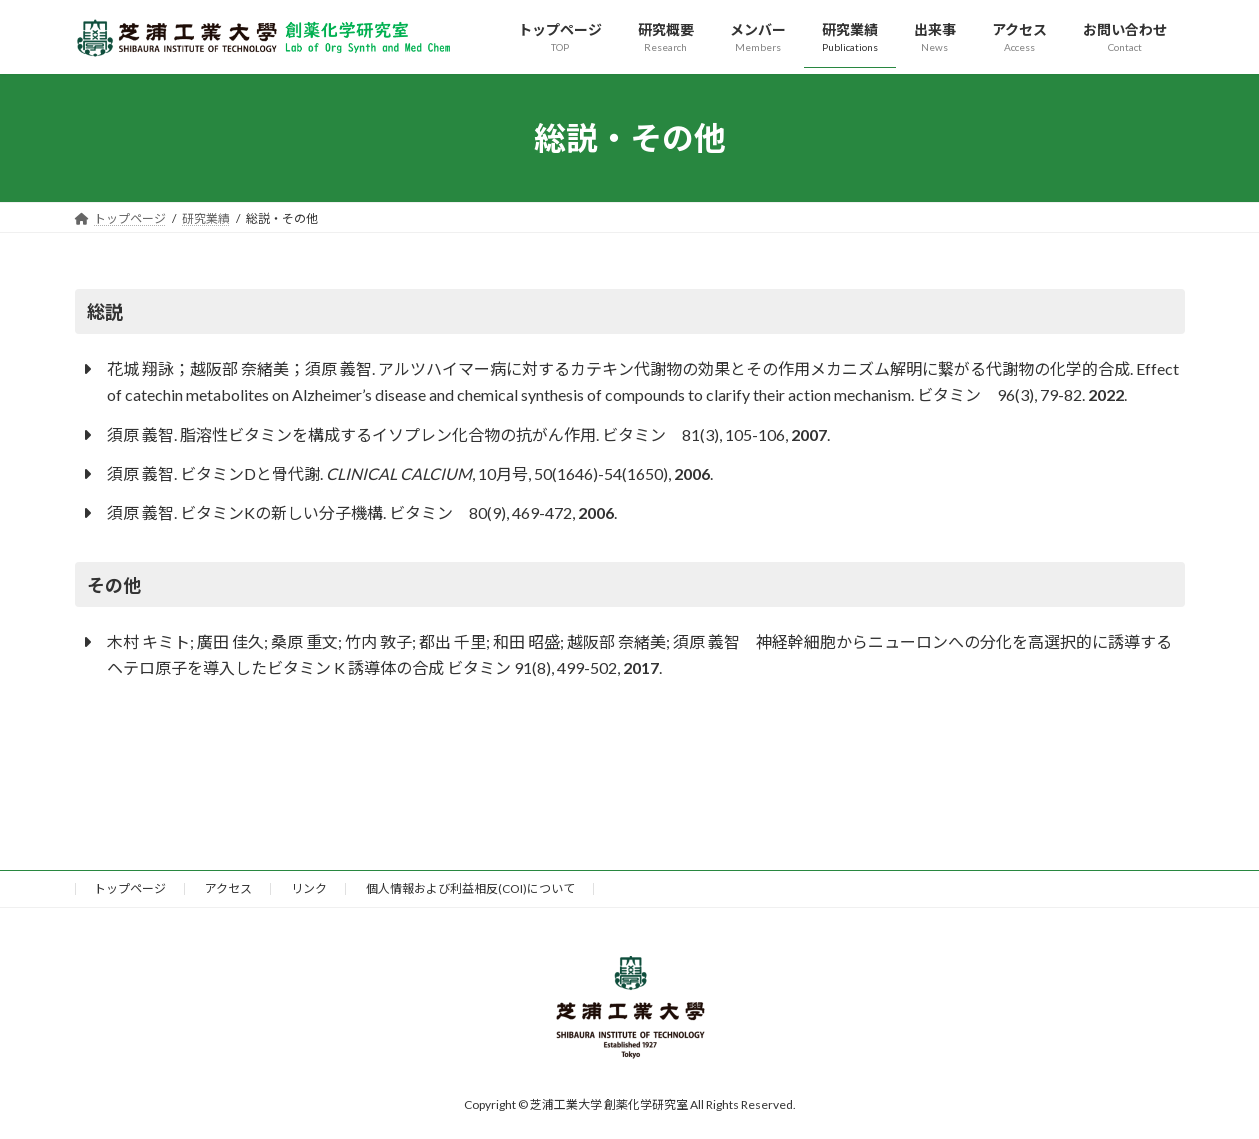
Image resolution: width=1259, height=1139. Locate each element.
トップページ (130, 888)
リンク (309, 888)
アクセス (228, 888)
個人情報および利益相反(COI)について (470, 888)
